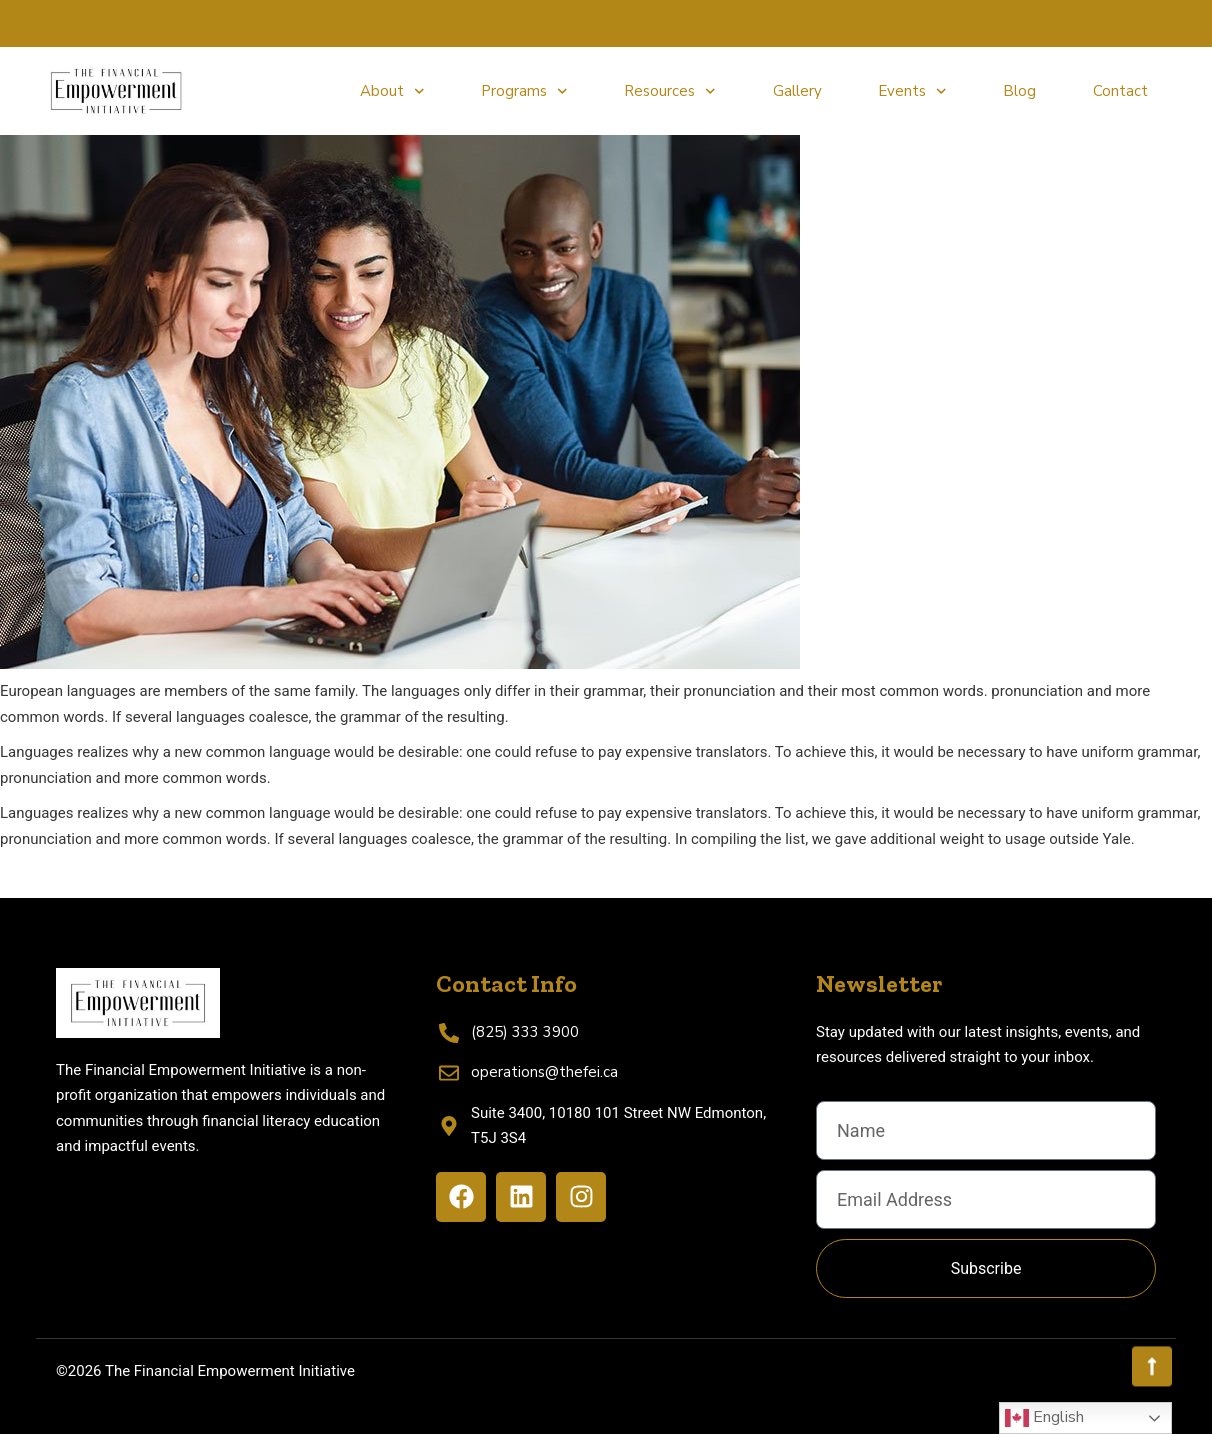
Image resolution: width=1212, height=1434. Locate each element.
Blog (1019, 91)
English (1044, 1418)
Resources (670, 91)
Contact (1120, 91)
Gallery (797, 91)
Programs (524, 91)
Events (912, 91)
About (392, 91)
